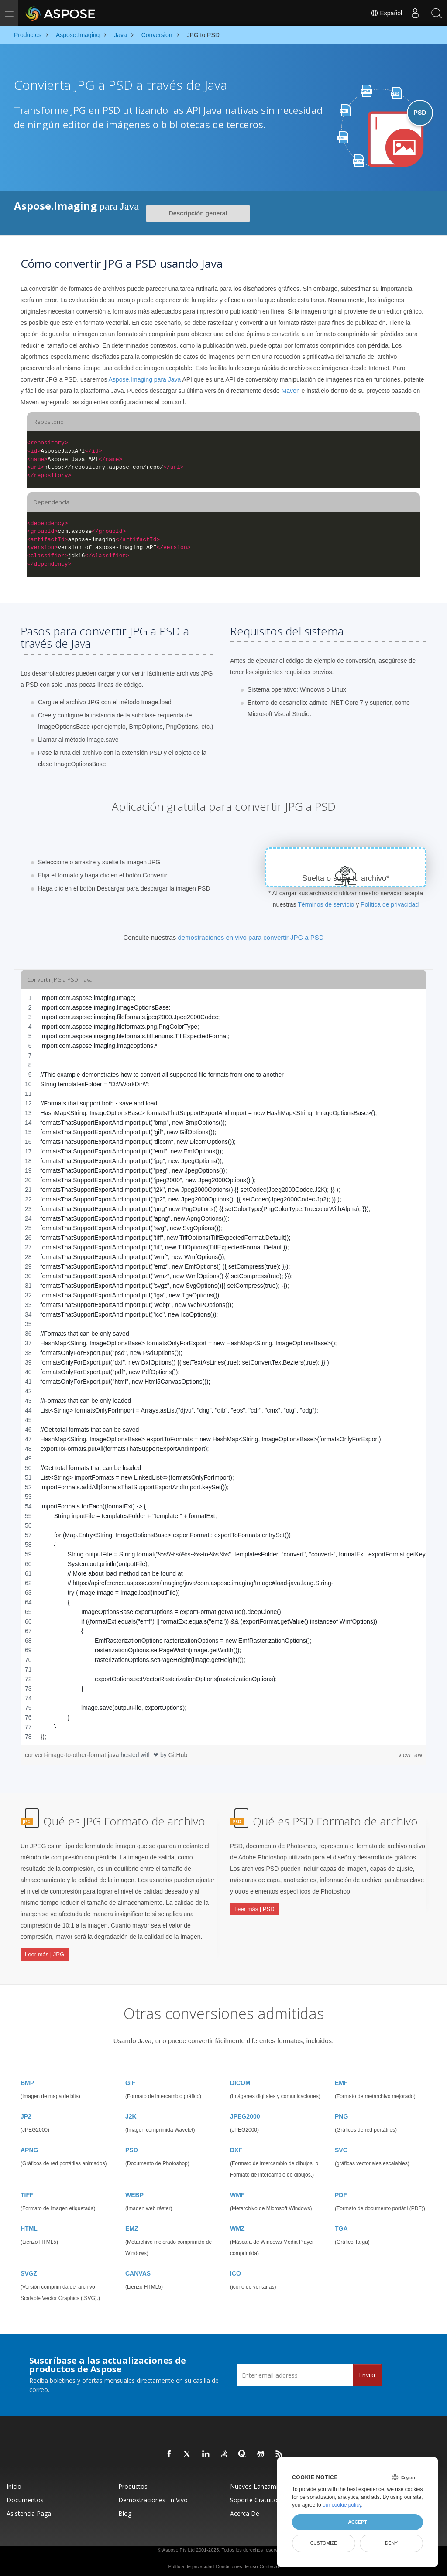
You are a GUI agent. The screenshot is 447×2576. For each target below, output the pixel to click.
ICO (235, 2270)
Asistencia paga (29, 2510)
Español (385, 13)
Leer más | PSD (254, 1907)
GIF (130, 2079)
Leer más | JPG (44, 1953)
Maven (291, 390)
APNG (29, 2146)
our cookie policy (342, 2505)
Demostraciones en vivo (153, 2497)
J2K (131, 2113)
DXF (236, 2146)
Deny (391, 2542)
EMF (341, 2079)
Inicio (14, 2483)
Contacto (269, 2563)
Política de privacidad (390, 904)
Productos (133, 2483)
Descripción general (198, 213)
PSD (131, 2146)
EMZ (131, 2225)
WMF (237, 2191)
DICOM (240, 2079)
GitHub (178, 1754)
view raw (410, 1754)
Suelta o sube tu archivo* (345, 878)
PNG (341, 2113)
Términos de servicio (326, 904)
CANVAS (138, 2270)
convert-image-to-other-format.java (72, 1754)
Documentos (25, 2497)
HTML (29, 2225)
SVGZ (29, 2270)
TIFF (27, 2191)
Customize (323, 2542)
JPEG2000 (245, 2113)
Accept (357, 2522)
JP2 (26, 2113)
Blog (124, 2510)
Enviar (367, 2372)
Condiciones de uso (237, 2563)
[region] (223, 1367)
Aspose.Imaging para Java (145, 379)
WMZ (237, 2225)
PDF (341, 2191)
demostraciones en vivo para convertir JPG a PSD (250, 937)
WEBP (134, 2191)
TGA (341, 2225)
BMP (27, 2079)
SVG (341, 2146)
